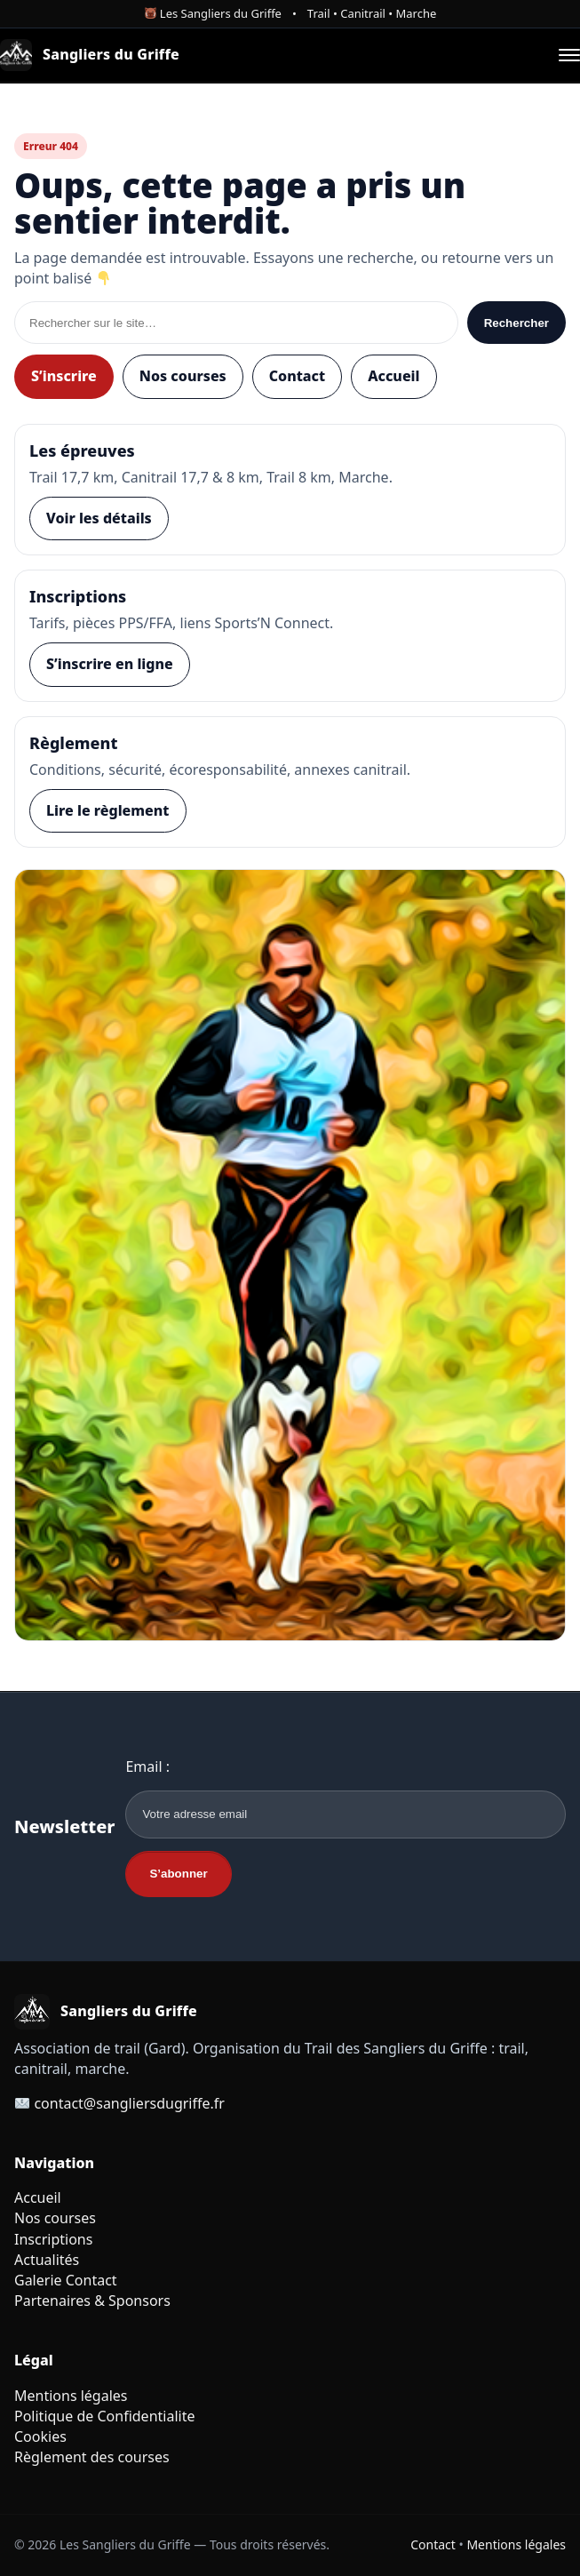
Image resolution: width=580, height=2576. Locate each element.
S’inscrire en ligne (109, 664)
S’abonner (178, 1873)
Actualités (46, 2259)
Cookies (40, 2436)
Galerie (38, 2280)
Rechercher (516, 323)
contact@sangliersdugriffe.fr (129, 2103)
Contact (297, 376)
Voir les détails (99, 518)
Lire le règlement (108, 810)
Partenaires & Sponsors (92, 2300)
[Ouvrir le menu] (569, 55)
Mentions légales (71, 2395)
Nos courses (182, 376)
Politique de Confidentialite (104, 2416)
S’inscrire (64, 376)
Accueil (393, 376)
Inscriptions (53, 2239)
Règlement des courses (92, 2457)
